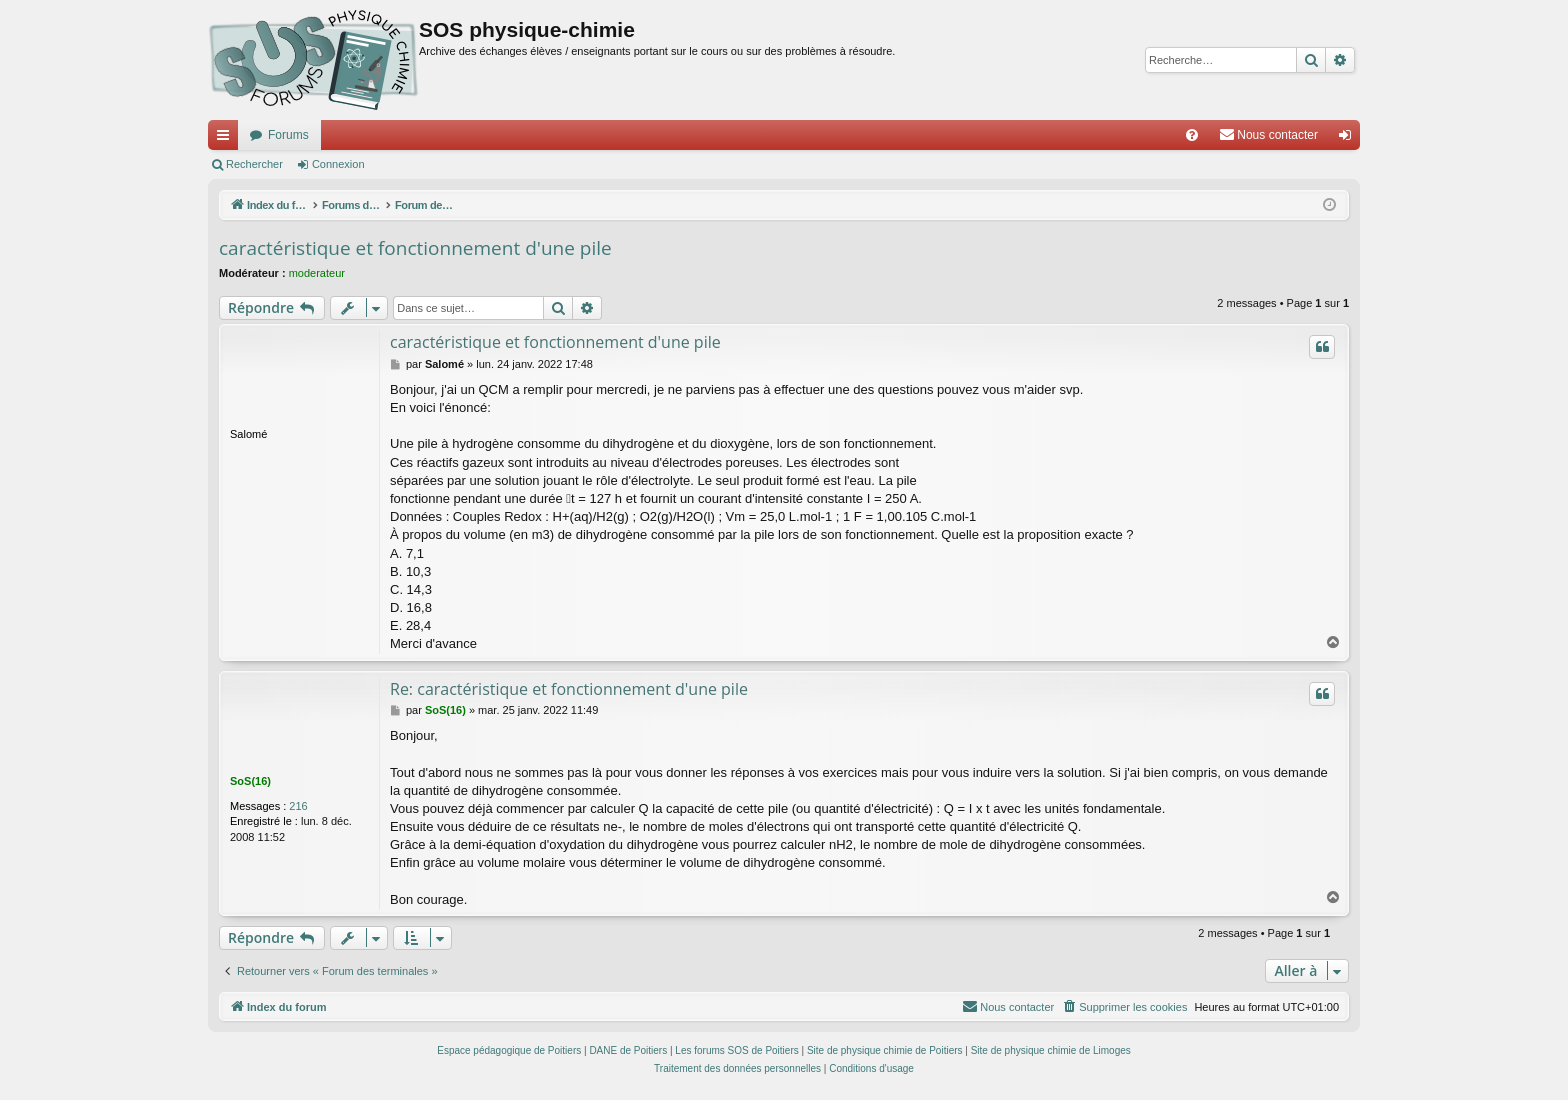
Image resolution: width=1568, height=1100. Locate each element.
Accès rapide (227, 139)
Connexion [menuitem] (1349, 139)
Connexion (338, 164)
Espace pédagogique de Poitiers (509, 1050)
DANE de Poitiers (628, 1050)
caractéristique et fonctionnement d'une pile (415, 248)
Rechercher (254, 164)
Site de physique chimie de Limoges (1051, 1050)
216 (298, 806)
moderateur (317, 273)
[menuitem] (1192, 135)
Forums (288, 135)
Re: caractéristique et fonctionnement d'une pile (569, 689)
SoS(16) (250, 781)
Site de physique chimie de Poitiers (885, 1050)
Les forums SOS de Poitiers (736, 1050)
